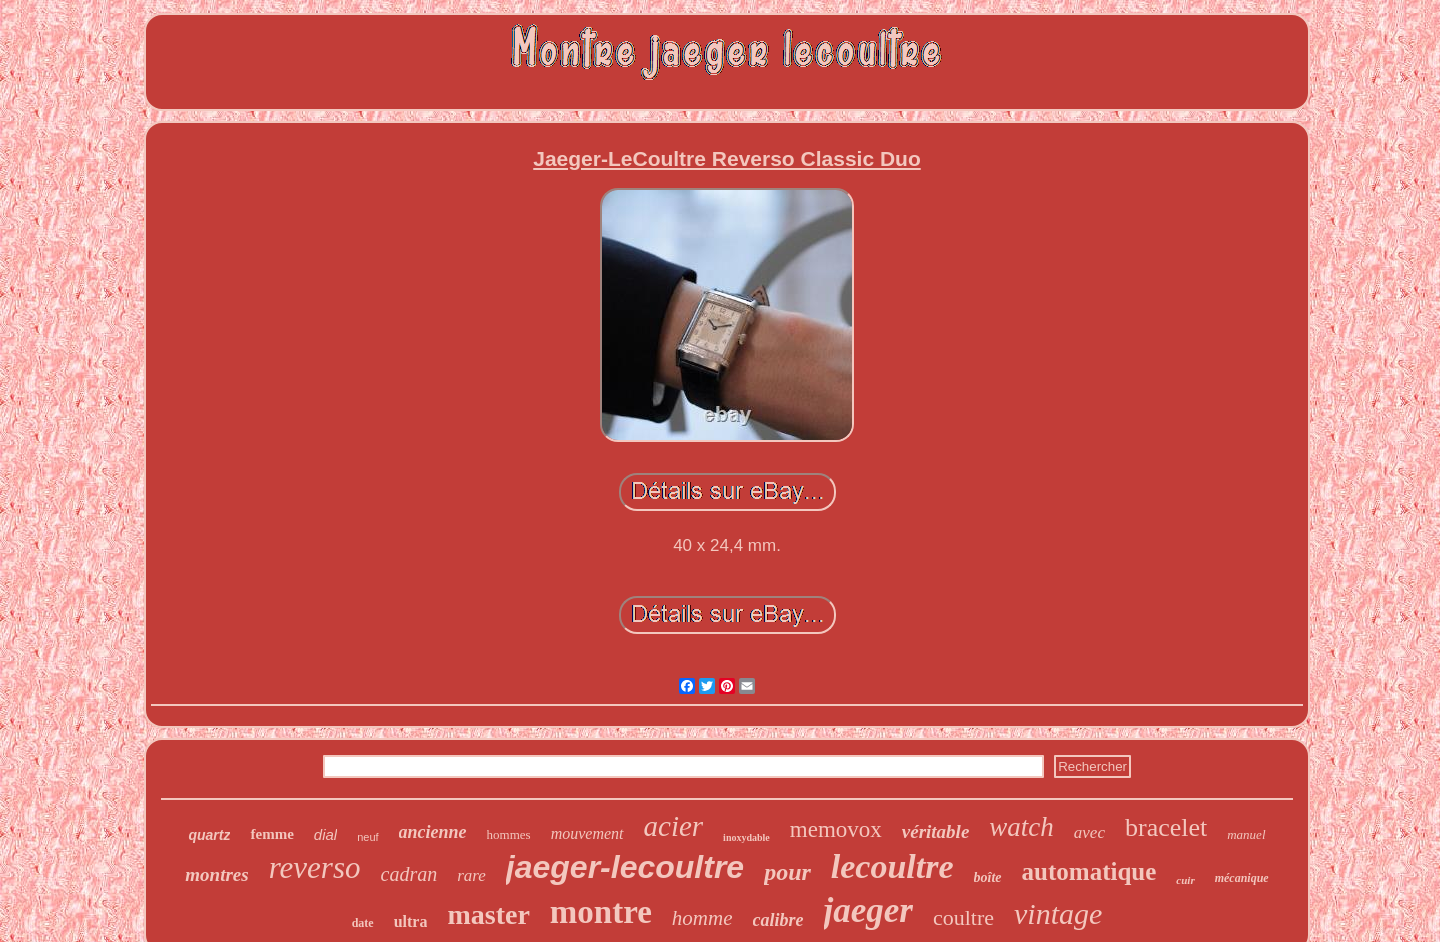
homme (702, 918)
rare (471, 875)
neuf (367, 837)
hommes (509, 834)
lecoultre (892, 866)
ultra (411, 921)
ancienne (433, 832)
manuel (1246, 834)
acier (674, 826)
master (488, 914)
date (363, 923)
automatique (1089, 871)
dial (325, 834)
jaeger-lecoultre (625, 867)
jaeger (868, 910)
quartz (209, 835)
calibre (778, 920)
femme (271, 834)
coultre (963, 917)
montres (216, 874)
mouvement (587, 833)
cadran (409, 874)
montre (601, 912)
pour (787, 872)
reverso (315, 867)
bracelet (1166, 827)
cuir (1185, 880)
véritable (936, 831)
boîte (988, 877)
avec (1089, 832)
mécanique (1242, 878)
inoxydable (746, 837)
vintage (1058, 913)
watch (1021, 827)
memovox (836, 829)
